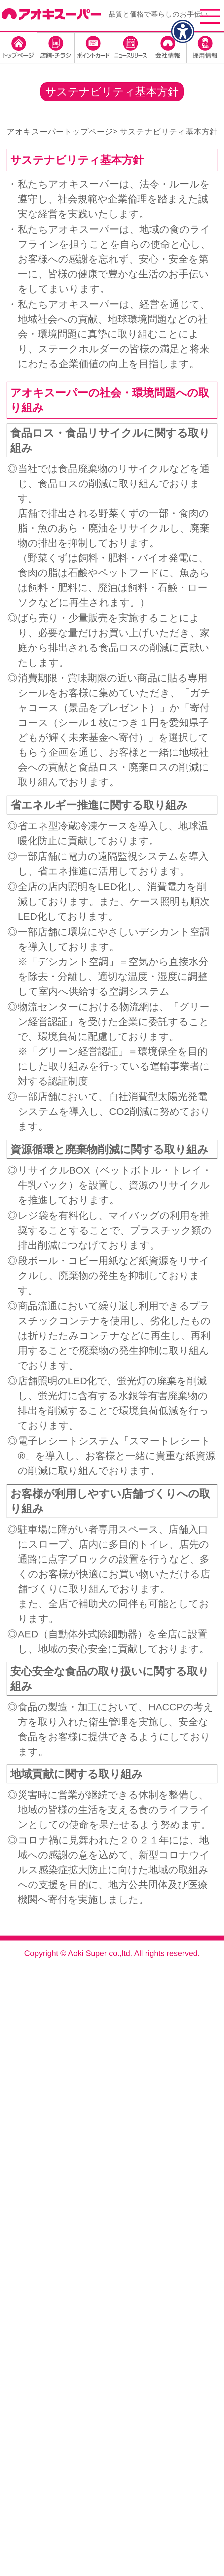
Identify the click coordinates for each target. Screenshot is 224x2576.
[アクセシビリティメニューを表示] (182, 31)
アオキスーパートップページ (60, 131)
